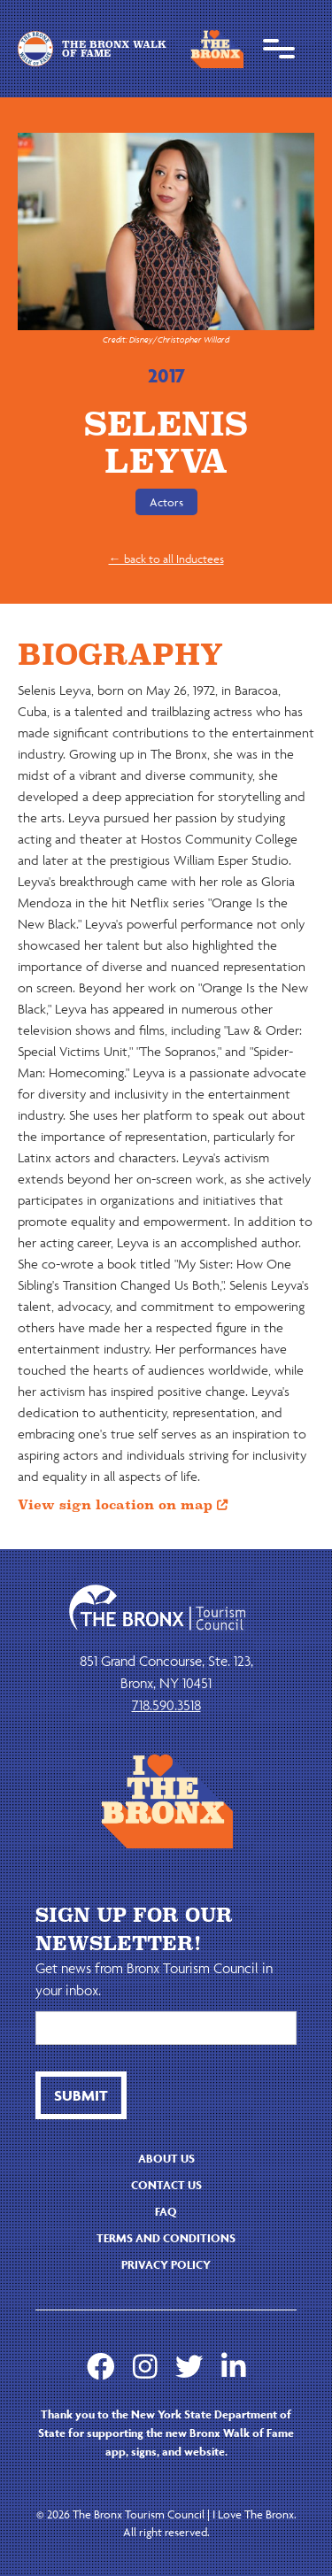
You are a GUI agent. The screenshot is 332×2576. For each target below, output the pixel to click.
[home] (103, 48)
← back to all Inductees (166, 559)
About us (166, 2158)
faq (166, 2211)
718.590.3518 (166, 1705)
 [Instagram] (145, 2366)
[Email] (166, 2028)
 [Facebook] (101, 2366)
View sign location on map (123, 1505)
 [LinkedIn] (233, 2366)
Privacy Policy (166, 2264)
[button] (278, 49)
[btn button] (81, 2095)
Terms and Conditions (166, 2238)
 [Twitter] (189, 2366)
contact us (166, 2185)
